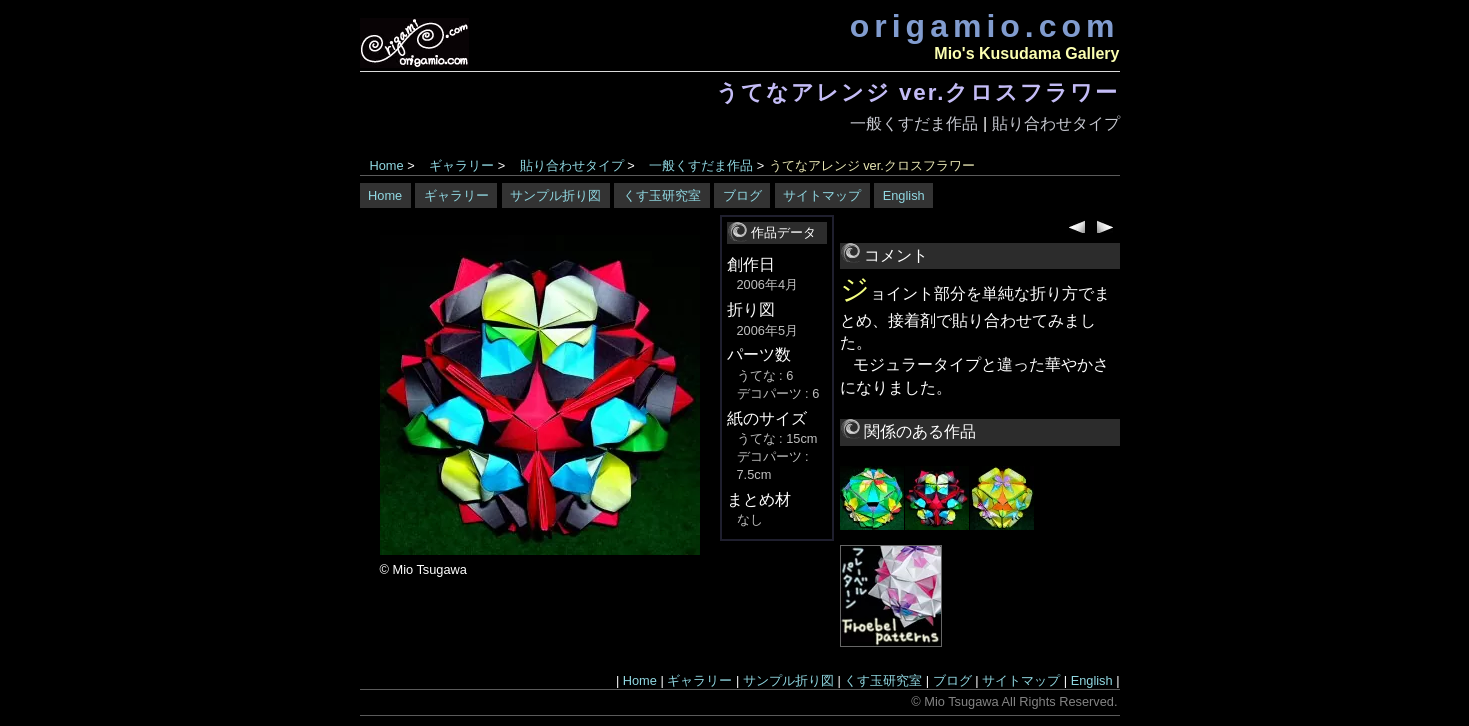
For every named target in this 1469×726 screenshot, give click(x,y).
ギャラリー (461, 165)
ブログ (742, 195)
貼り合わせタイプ (1056, 123)
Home (387, 165)
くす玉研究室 (662, 195)
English (904, 195)
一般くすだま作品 (914, 123)
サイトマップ (822, 195)
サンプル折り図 (555, 195)
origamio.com (985, 26)
